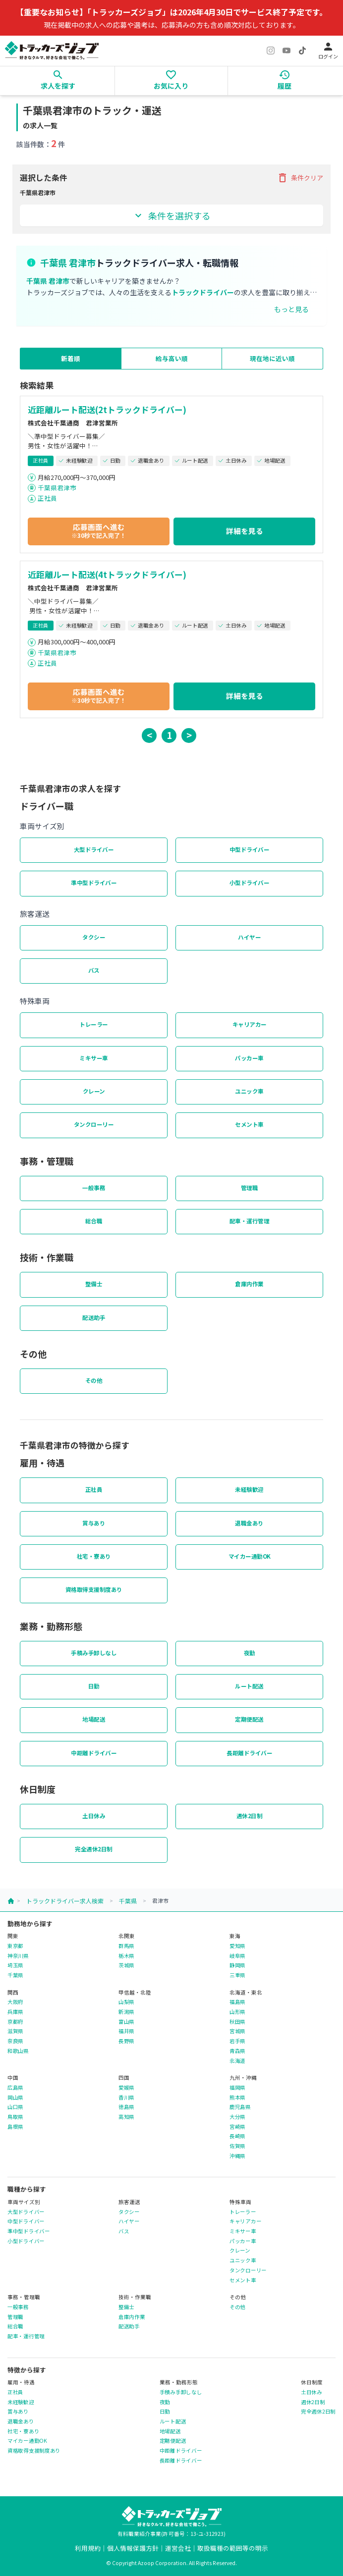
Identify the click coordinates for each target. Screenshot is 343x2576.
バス (94, 970)
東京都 (15, 1946)
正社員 (47, 498)
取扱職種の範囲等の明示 (232, 2548)
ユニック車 (249, 1091)
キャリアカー (249, 1024)
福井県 (126, 2031)
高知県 (126, 2116)
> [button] (189, 734)
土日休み (93, 1816)
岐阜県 (237, 1955)
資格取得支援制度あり (93, 1589)
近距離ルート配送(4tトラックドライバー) (107, 574)
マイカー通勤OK (250, 1556)
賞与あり (93, 1523)
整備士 (94, 1284)
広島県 (15, 2087)
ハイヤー (249, 937)
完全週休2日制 (94, 1849)
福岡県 (237, 2087)
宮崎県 (237, 2126)
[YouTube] (286, 50)
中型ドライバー (249, 849)
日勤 (94, 1686)
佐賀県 (237, 2146)
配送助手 (93, 1317)
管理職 (249, 1188)
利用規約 (88, 2548)
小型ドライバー (249, 883)
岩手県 (237, 2041)
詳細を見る (244, 531)
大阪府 (15, 2001)
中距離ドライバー (93, 1753)
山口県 (15, 2106)
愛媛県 (126, 2087)
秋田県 (237, 2021)
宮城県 (237, 2031)
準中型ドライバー (93, 883)
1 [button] (169, 734)
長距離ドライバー (249, 1753)
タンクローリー (94, 1124)
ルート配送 (249, 1686)
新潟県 (126, 2011)
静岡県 (237, 1965)
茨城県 (126, 1965)
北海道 (237, 2060)
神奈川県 (18, 1955)
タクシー (93, 937)
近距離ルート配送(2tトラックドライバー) (107, 410)
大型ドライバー (94, 849)
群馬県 (126, 1946)
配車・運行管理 (249, 1221)
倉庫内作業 (249, 1284)
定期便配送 (249, 1719)
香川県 (126, 2097)
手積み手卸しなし (93, 1653)
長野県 (126, 2041)
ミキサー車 (93, 1058)
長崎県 (237, 2136)
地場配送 (93, 1719)
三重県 (237, 1975)
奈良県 (15, 2041)
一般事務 (93, 1188)
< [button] (149, 734)
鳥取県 (15, 2116)
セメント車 (249, 1124)
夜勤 (249, 1653)
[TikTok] (302, 50)
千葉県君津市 (57, 487)
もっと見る (291, 309)
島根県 (15, 2126)
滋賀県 (15, 2031)
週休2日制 (249, 1816)
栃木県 (126, 1955)
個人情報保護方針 (133, 2548)
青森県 (237, 2051)
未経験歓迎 (249, 1489)
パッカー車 (249, 1058)
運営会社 (178, 2548)
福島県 (237, 2001)
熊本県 (237, 2097)
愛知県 (237, 1946)
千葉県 (128, 1900)
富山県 (126, 2021)
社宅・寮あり (94, 1556)
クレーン (94, 1091)
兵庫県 (15, 2011)
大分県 (237, 2116)
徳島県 (126, 2106)
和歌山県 (18, 2051)
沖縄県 (237, 2156)
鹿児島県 (240, 2106)
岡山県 (15, 2097)
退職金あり (249, 1523)
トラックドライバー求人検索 (65, 1900)
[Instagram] (271, 50)
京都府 (15, 2021)
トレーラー (93, 1024)
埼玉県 (15, 1965)
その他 (94, 1380)
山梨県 (126, 2001)
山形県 (237, 2011)
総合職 (94, 1221)
